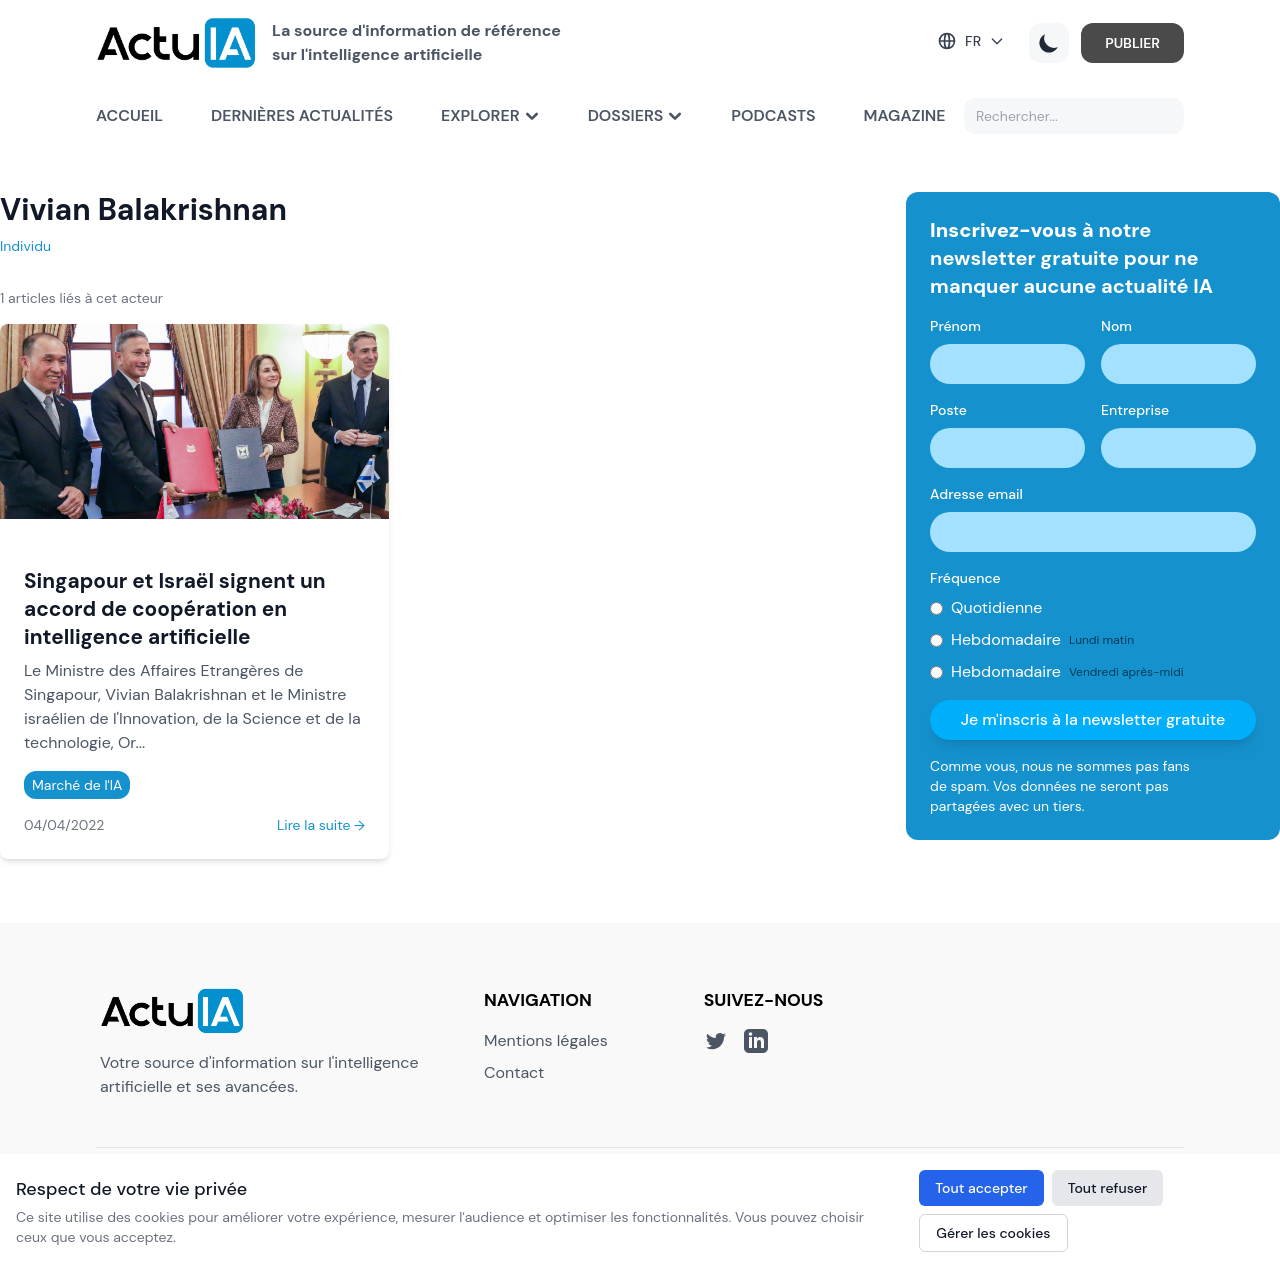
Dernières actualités (302, 115)
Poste (948, 410)
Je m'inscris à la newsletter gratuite (1093, 719)
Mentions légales (546, 1040)
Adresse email (976, 494)
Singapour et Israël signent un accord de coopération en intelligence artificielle (175, 608)
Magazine (905, 115)
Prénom (955, 326)
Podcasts (773, 115)
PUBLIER (1132, 43)
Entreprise (1135, 410)
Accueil (129, 115)
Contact (514, 1072)
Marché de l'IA (77, 785)
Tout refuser (1108, 1188)
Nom (1116, 326)
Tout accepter (981, 1188)
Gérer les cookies (993, 1233)
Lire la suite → (321, 825)
